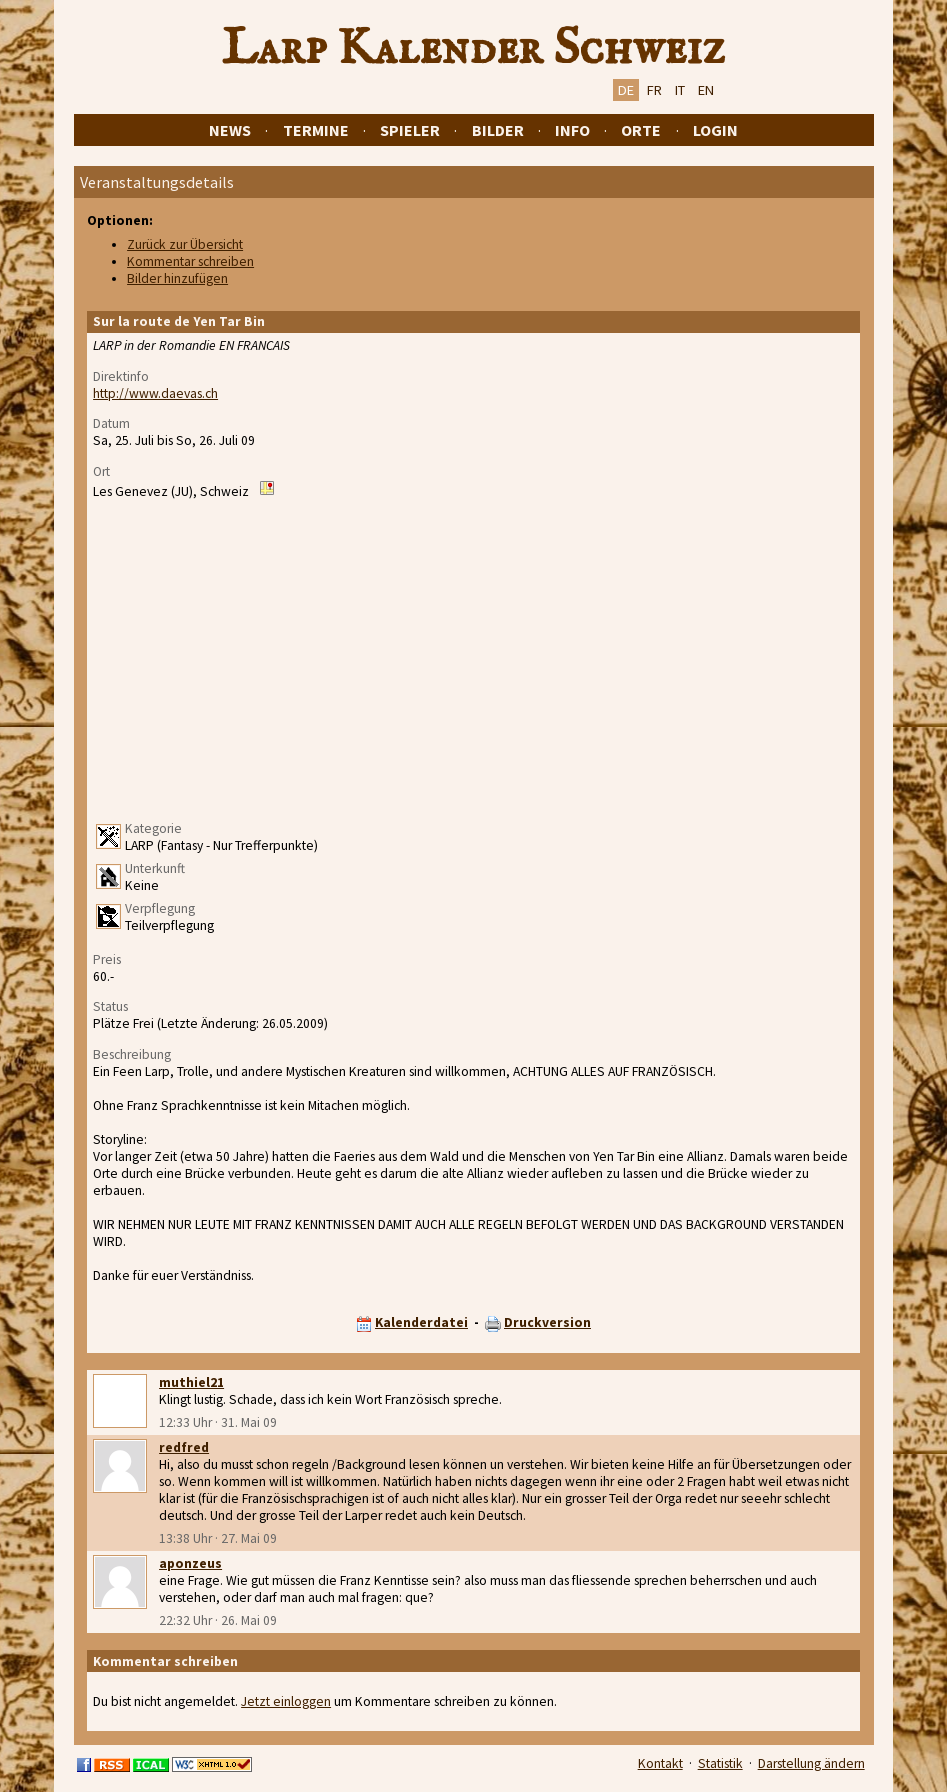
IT (680, 90)
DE (626, 90)
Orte (641, 130)
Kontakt (660, 1763)
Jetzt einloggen (286, 1701)
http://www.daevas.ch (155, 393)
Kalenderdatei (421, 1322)
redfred (184, 1447)
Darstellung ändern (811, 1763)
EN (706, 90)
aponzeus (190, 1563)
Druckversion (547, 1322)
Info (572, 130)
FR (654, 90)
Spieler (410, 130)
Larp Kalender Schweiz (473, 49)
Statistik (720, 1763)
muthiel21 (191, 1382)
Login (715, 130)
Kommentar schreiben (190, 261)
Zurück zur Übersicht (185, 244)
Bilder (498, 130)
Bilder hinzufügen (177, 278)
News (230, 130)
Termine (316, 130)
